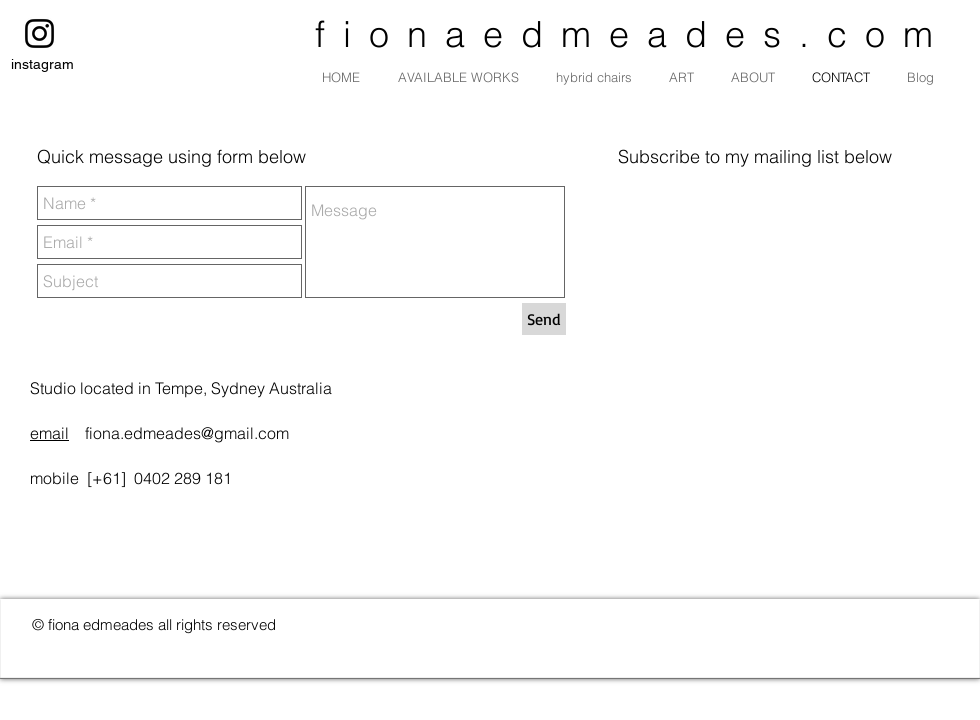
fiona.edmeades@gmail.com (187, 433)
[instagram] (39, 33)
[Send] (544, 319)
